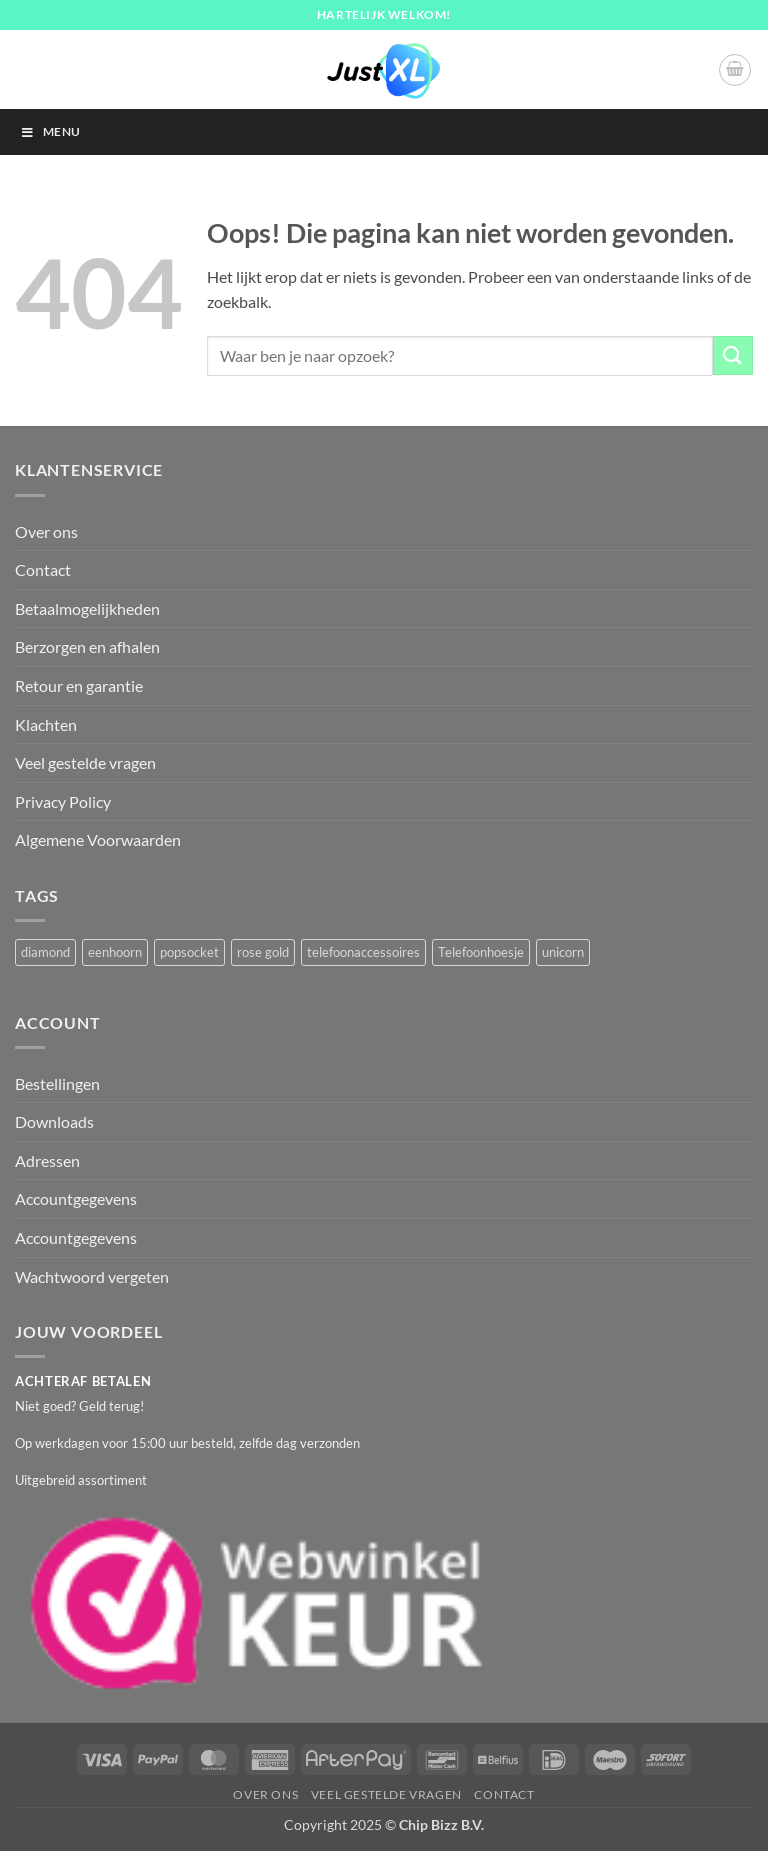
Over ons (46, 531)
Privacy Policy (63, 801)
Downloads (54, 1121)
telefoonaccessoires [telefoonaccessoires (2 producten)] (363, 952)
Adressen (47, 1160)
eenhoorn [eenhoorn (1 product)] (115, 952)
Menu (50, 131)
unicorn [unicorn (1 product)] (563, 952)
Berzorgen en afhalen (87, 646)
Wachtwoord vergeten (92, 1276)
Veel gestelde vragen (85, 762)
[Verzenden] (733, 355)
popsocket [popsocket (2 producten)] (189, 952)
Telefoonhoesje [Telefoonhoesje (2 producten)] (481, 952)
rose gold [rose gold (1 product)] (263, 952)
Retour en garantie (79, 685)
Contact (43, 569)
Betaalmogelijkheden (87, 608)
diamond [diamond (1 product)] (45, 952)
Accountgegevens (76, 1198)
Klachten (46, 724)
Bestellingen (57, 1083)
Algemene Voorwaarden (98, 839)
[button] (735, 70)
